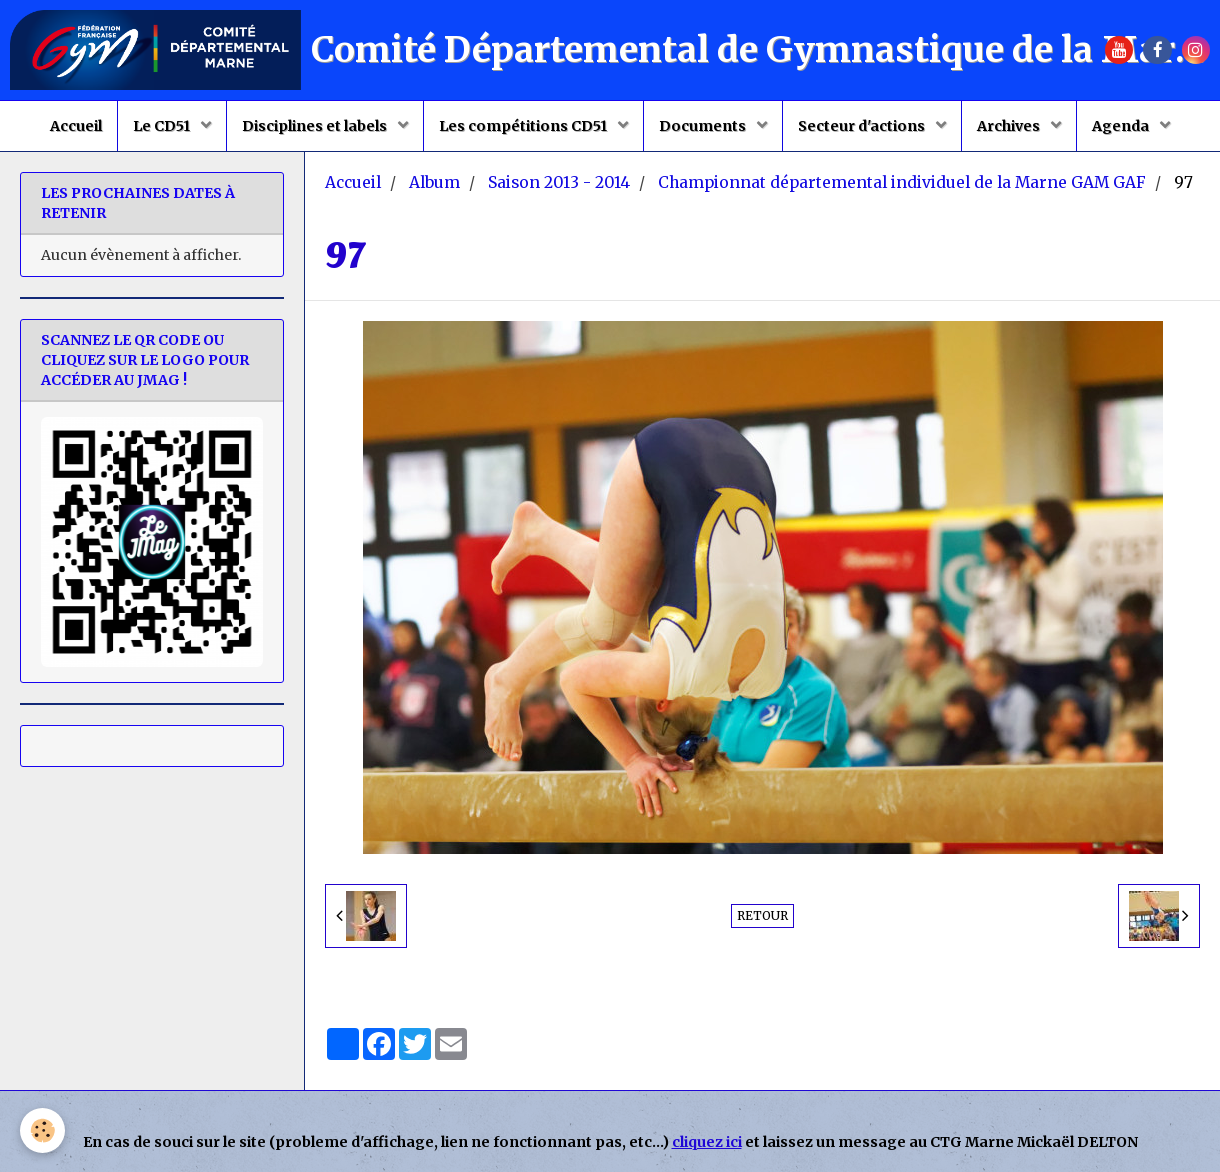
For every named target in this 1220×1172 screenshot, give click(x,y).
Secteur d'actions (863, 126)
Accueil (76, 126)
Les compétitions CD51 (524, 126)
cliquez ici (707, 1142)
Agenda (1122, 126)
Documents (704, 126)
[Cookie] (42, 1130)
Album (434, 182)
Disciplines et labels (316, 126)
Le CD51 (163, 126)
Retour (762, 915)
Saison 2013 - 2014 (559, 182)
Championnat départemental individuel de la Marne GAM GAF (902, 182)
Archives (1010, 126)
